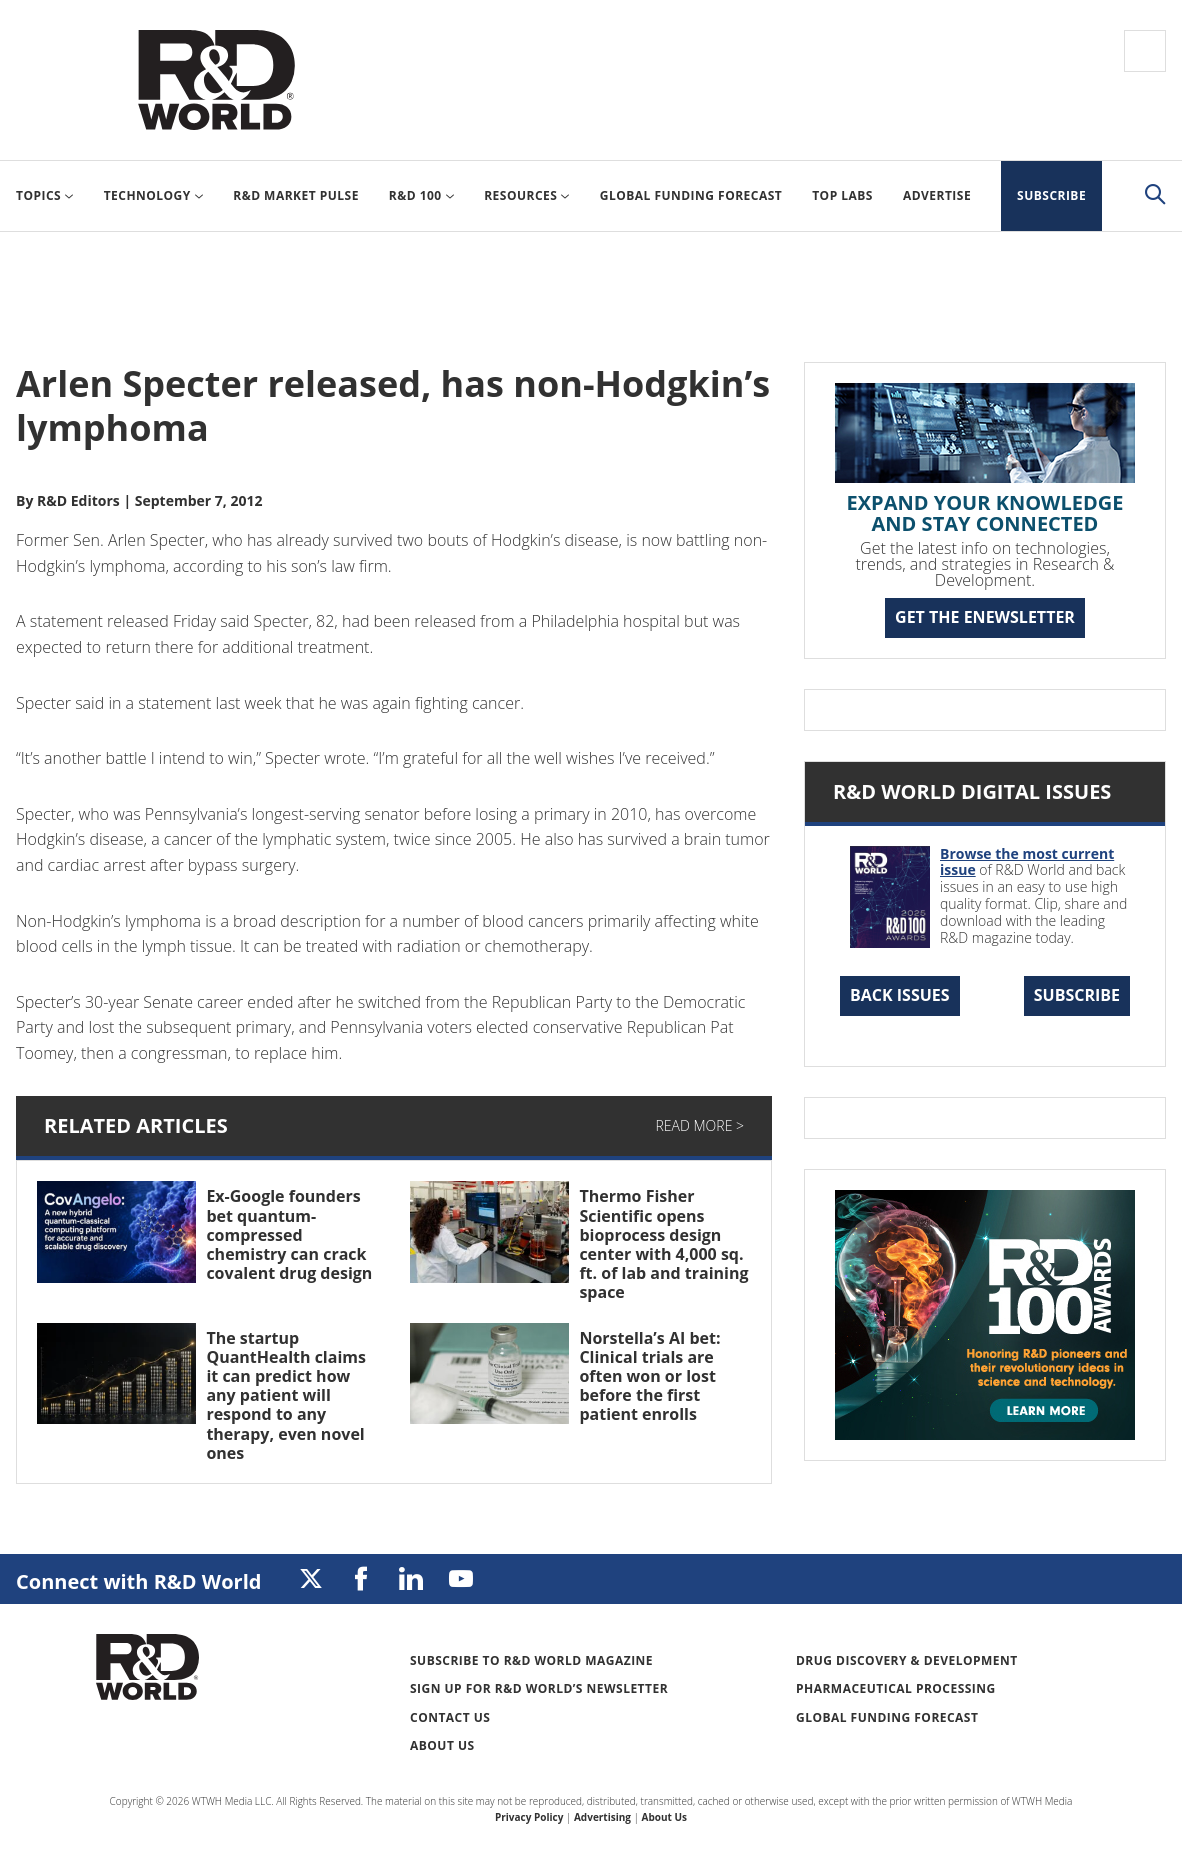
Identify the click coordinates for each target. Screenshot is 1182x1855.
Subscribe (1077, 995)
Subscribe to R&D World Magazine (531, 1660)
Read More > (700, 1125)
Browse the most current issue (1027, 862)
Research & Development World (216, 80)
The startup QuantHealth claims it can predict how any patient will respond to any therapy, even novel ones (286, 1395)
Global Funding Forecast (887, 1717)
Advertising (602, 1817)
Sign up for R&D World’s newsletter (539, 1688)
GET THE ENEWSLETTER (985, 617)
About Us (442, 1745)
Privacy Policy (529, 1817)
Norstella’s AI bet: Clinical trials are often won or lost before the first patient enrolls (649, 1376)
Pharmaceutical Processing (896, 1688)
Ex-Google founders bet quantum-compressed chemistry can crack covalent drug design (289, 1234)
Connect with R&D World (138, 1581)
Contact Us (450, 1717)
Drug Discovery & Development (907, 1660)
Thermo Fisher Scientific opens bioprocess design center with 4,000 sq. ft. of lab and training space (663, 1244)
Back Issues (900, 995)
